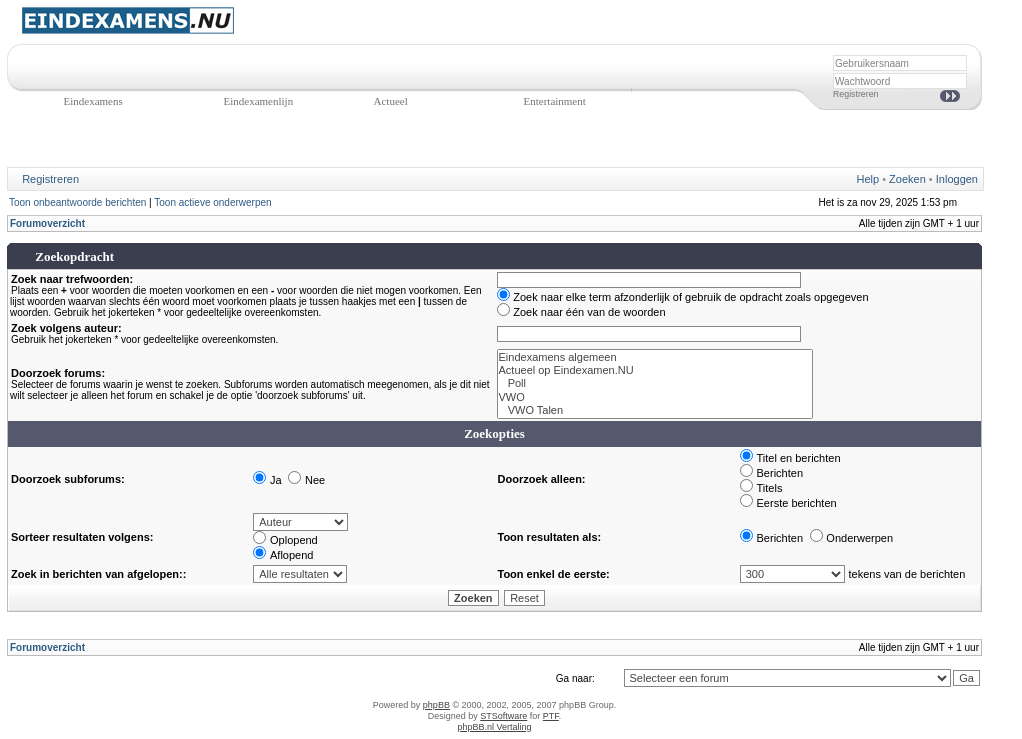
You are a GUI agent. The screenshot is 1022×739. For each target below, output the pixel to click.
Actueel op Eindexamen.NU (655, 370)
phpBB (436, 705)
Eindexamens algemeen (655, 357)
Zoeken (907, 179)
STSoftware (503, 716)
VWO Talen (655, 410)
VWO (655, 397)
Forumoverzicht (47, 223)
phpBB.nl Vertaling (494, 727)
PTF (551, 716)
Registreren (855, 94)
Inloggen (957, 179)
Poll (655, 383)
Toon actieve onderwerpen (212, 202)
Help (868, 179)
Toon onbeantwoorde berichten (77, 202)
